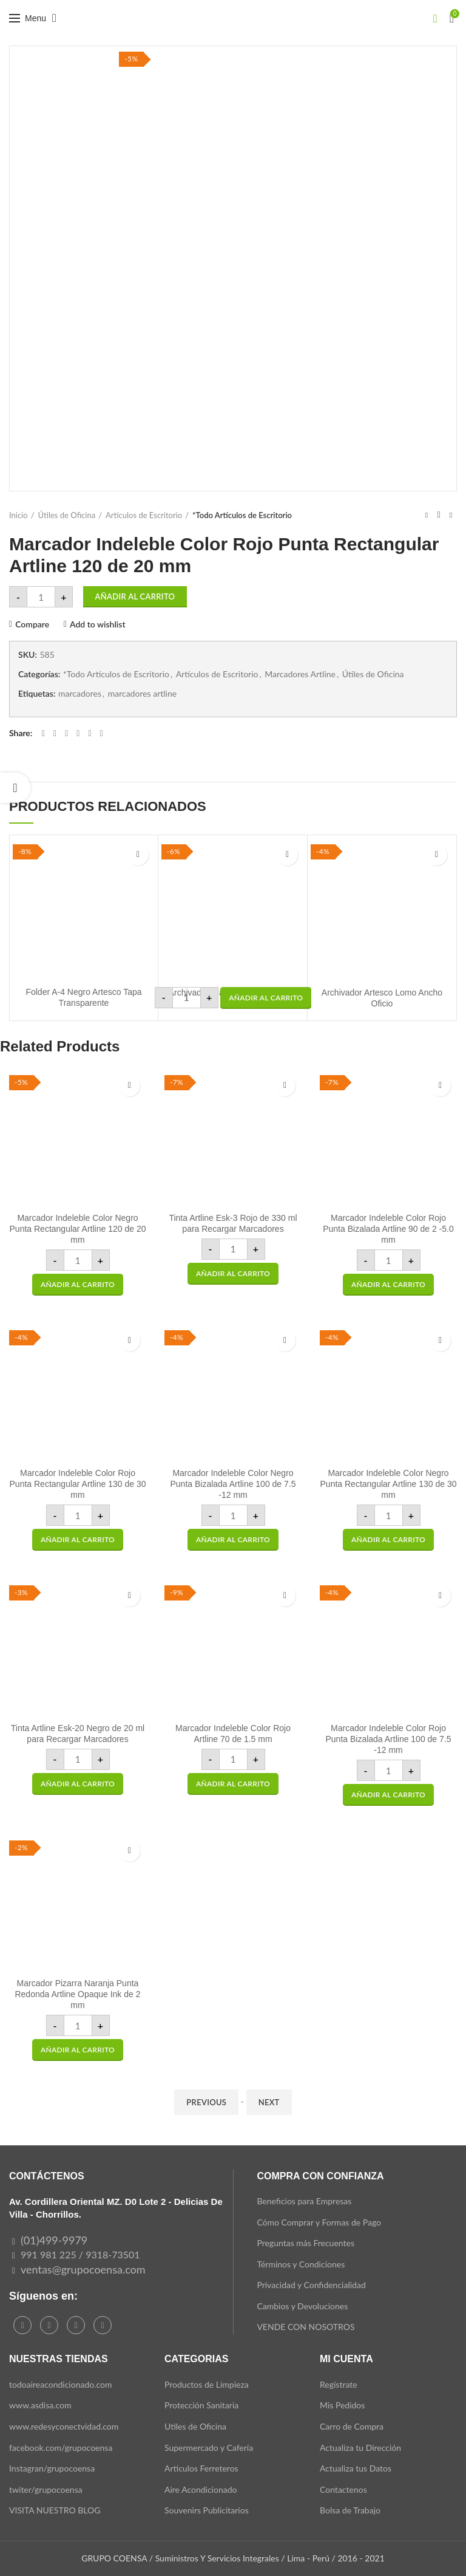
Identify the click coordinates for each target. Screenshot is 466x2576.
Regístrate (338, 2384)
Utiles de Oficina (195, 2426)
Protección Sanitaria (201, 2405)
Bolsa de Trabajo (350, 2510)
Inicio (18, 515)
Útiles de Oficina (67, 515)
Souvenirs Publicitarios (206, 2510)
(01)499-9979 (54, 2240)
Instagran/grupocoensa (52, 2468)
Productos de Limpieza (206, 2384)
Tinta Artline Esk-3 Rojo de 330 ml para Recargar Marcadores (233, 1223)
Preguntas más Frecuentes (305, 2243)
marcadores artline (142, 694)
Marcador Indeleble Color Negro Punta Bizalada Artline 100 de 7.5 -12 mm (232, 1484)
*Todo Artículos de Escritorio (242, 515)
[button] (265, 998)
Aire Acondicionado (200, 2489)
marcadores (79, 694)
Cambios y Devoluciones (302, 2306)
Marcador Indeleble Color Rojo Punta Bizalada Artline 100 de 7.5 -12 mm (388, 1739)
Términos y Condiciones (301, 2264)
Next (269, 2102)
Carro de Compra (351, 2426)
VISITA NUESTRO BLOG (54, 2510)
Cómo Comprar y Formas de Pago (319, 2222)
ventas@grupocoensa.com (83, 2269)
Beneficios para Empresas (304, 2201)
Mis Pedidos (342, 2405)
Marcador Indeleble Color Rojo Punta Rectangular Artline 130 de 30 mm (78, 1484)
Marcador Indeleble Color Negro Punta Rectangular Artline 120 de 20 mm (78, 1229)
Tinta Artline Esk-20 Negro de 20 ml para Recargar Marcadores (77, 1733)
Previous (206, 2102)
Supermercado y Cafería (208, 2447)
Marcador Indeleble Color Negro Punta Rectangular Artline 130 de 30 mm (388, 1484)
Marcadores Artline (300, 674)
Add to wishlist (98, 624)
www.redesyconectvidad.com (63, 2426)
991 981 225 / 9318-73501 (80, 2254)
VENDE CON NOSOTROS (305, 2326)
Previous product (426, 514)
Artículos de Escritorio (144, 515)
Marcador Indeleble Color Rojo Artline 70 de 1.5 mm (233, 1733)
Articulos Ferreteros (201, 2468)
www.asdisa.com (40, 2405)
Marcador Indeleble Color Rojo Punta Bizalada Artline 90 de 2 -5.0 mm (388, 1229)
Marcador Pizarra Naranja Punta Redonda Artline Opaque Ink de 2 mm (77, 1994)
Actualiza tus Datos (355, 2468)
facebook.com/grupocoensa (60, 2447)
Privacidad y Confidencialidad (311, 2285)
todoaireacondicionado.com (60, 2384)
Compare (32, 624)
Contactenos (343, 2489)
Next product (451, 514)
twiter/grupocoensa (46, 2489)
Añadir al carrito (135, 596)
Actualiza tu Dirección (360, 2447)
